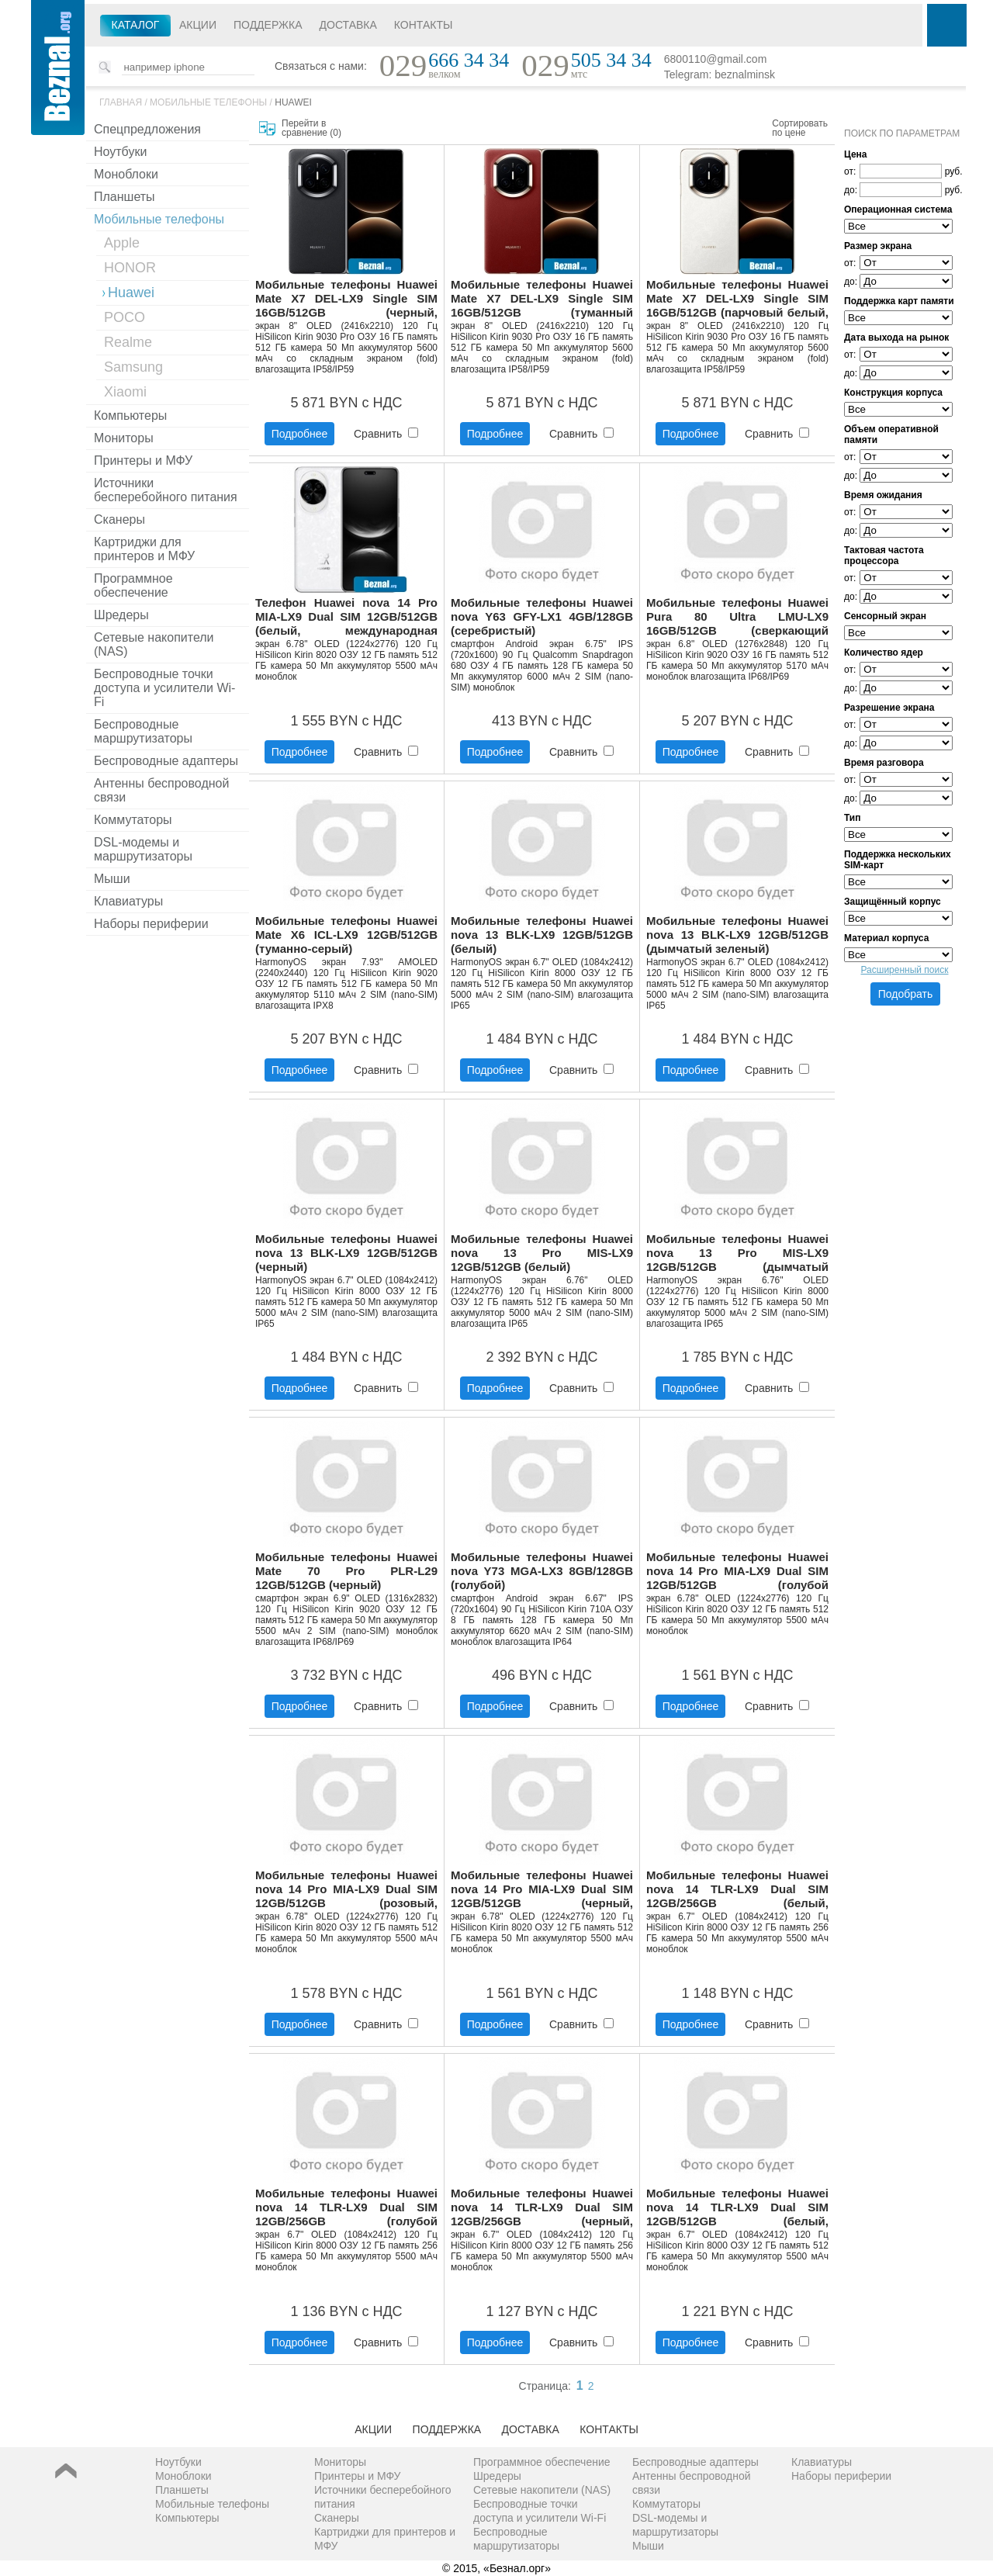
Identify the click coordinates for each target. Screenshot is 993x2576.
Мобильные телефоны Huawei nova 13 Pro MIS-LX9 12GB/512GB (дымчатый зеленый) (737, 1253)
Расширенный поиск (905, 969)
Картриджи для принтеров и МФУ (144, 549)
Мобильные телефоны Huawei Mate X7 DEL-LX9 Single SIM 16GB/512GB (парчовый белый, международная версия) (737, 299)
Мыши (112, 878)
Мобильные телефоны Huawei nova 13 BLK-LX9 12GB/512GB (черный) (346, 1252)
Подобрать (905, 994)
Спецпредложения (147, 129)
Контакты (423, 25)
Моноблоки (126, 174)
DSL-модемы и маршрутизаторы (143, 849)
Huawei (293, 102)
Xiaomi (125, 392)
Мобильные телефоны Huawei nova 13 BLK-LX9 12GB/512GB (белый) (542, 934)
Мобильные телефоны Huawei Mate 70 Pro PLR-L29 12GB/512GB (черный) (346, 1570)
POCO (124, 317)
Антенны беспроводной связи (161, 790)
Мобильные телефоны (208, 102)
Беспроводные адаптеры (166, 760)
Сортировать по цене (800, 128)
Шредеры (121, 614)
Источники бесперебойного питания (165, 490)
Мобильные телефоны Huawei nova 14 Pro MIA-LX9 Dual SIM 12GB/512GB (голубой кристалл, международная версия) (737, 1571)
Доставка (348, 25)
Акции (197, 25)
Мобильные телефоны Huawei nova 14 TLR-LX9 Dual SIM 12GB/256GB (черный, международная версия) (542, 2207)
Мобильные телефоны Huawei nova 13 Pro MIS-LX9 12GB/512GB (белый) (542, 1252)
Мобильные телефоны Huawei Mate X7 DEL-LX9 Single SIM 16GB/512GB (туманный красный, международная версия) (542, 299)
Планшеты (124, 196)
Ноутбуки (120, 151)
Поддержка (268, 25)
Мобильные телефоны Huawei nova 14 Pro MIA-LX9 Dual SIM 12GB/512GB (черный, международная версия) (542, 1889)
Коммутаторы (133, 819)
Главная (120, 102)
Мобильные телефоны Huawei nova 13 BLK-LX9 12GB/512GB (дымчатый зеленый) (737, 934)
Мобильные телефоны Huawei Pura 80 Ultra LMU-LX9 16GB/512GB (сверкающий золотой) (737, 617)
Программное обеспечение (133, 585)
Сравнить (386, 434)
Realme (128, 342)
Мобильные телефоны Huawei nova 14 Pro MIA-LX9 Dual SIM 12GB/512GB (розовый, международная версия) (346, 1889)
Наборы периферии (151, 923)
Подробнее (300, 434)
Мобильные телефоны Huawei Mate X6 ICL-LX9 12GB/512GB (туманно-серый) (346, 934)
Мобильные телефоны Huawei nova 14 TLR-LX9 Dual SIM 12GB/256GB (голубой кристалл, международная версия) (346, 2207)
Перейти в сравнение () (311, 128)
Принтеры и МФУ (143, 460)
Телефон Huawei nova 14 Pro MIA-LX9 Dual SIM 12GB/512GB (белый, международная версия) (346, 617)
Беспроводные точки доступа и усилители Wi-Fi (164, 687)
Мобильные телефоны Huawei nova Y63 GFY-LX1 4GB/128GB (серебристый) (542, 616)
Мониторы (124, 438)
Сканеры (119, 519)
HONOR (130, 267)
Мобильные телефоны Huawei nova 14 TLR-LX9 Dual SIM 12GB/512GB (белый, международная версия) (737, 2207)
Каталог (136, 25)
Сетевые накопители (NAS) (154, 644)
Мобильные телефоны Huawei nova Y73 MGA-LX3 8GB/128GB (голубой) (542, 1570)
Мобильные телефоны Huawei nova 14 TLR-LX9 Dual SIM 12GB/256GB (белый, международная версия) (737, 1889)
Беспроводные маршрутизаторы (143, 731)
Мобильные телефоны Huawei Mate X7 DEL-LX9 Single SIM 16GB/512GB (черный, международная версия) (346, 299)
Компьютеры (130, 415)
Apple (122, 243)
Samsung (133, 367)
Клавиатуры (128, 901)
